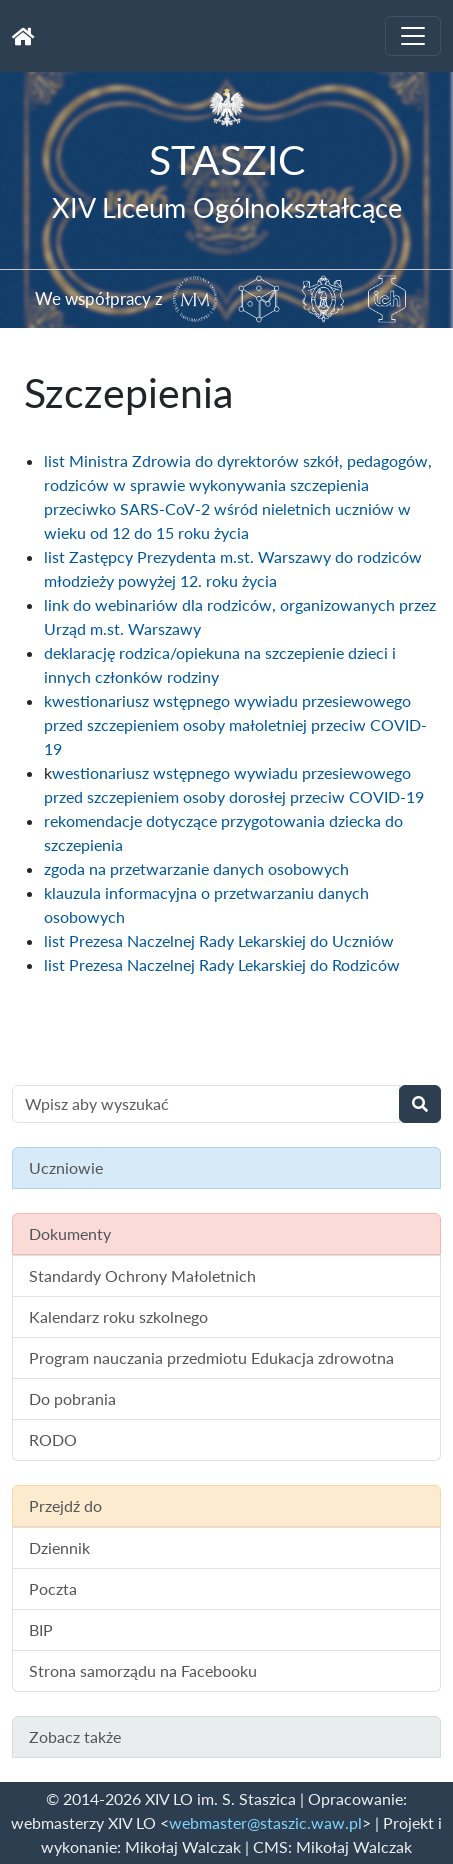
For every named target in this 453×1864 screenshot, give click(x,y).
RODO (53, 1439)
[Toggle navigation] (413, 36)
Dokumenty (70, 1233)
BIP (41, 1629)
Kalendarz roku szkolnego (118, 1316)
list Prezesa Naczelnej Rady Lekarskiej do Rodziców (222, 964)
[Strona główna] (23, 36)
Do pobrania (72, 1398)
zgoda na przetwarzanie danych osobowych (196, 868)
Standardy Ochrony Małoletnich (142, 1275)
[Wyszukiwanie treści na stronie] (206, 1104)
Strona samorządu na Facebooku (143, 1670)
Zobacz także (75, 1736)
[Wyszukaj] (420, 1104)
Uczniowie (66, 1167)
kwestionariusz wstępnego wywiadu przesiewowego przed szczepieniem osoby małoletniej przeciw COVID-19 (235, 724)
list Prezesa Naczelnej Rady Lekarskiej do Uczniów (219, 940)
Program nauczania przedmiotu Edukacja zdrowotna (211, 1357)
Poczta (53, 1588)
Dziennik (59, 1547)
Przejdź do (65, 1505)
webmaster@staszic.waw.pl (265, 1822)
